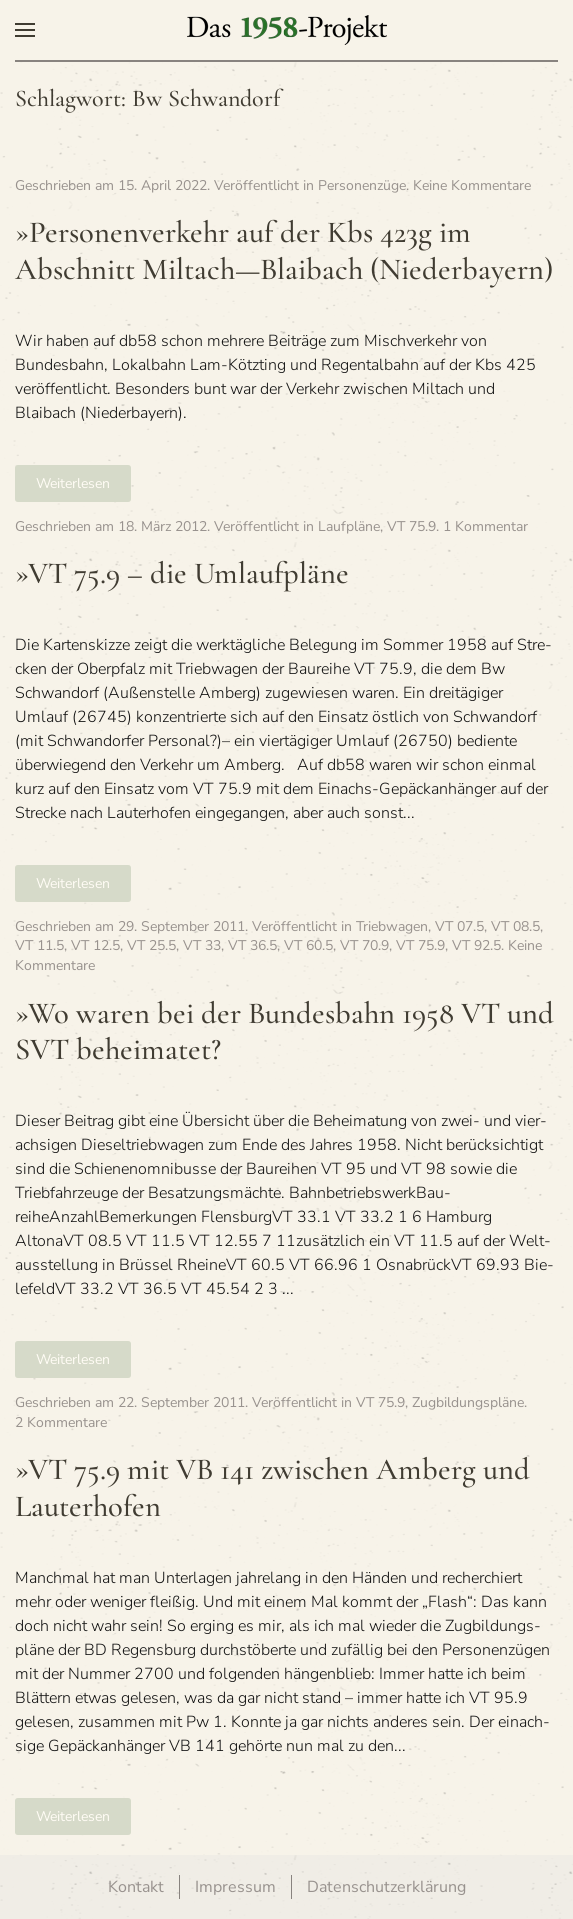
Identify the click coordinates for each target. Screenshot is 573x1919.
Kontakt (136, 1887)
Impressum (235, 1887)
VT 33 (202, 945)
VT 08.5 (515, 926)
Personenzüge (362, 185)
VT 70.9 (364, 945)
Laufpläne (349, 526)
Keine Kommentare (472, 185)
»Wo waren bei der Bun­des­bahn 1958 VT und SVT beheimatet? (284, 1032)
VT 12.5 (95, 945)
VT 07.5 (459, 926)
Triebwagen (392, 926)
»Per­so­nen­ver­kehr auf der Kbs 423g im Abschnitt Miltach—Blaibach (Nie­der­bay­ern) (284, 251)
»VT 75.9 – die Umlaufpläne (182, 573)
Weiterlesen (73, 483)
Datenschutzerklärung (386, 1887)
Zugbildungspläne (468, 1402)
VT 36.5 (252, 945)
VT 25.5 (151, 945)
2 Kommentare (61, 1422)
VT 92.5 (476, 945)
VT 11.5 (39, 945)
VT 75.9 (411, 526)
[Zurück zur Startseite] (287, 30)
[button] (25, 30)
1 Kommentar (485, 526)
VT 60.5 (308, 945)
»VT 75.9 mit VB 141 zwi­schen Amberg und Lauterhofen (272, 1488)
